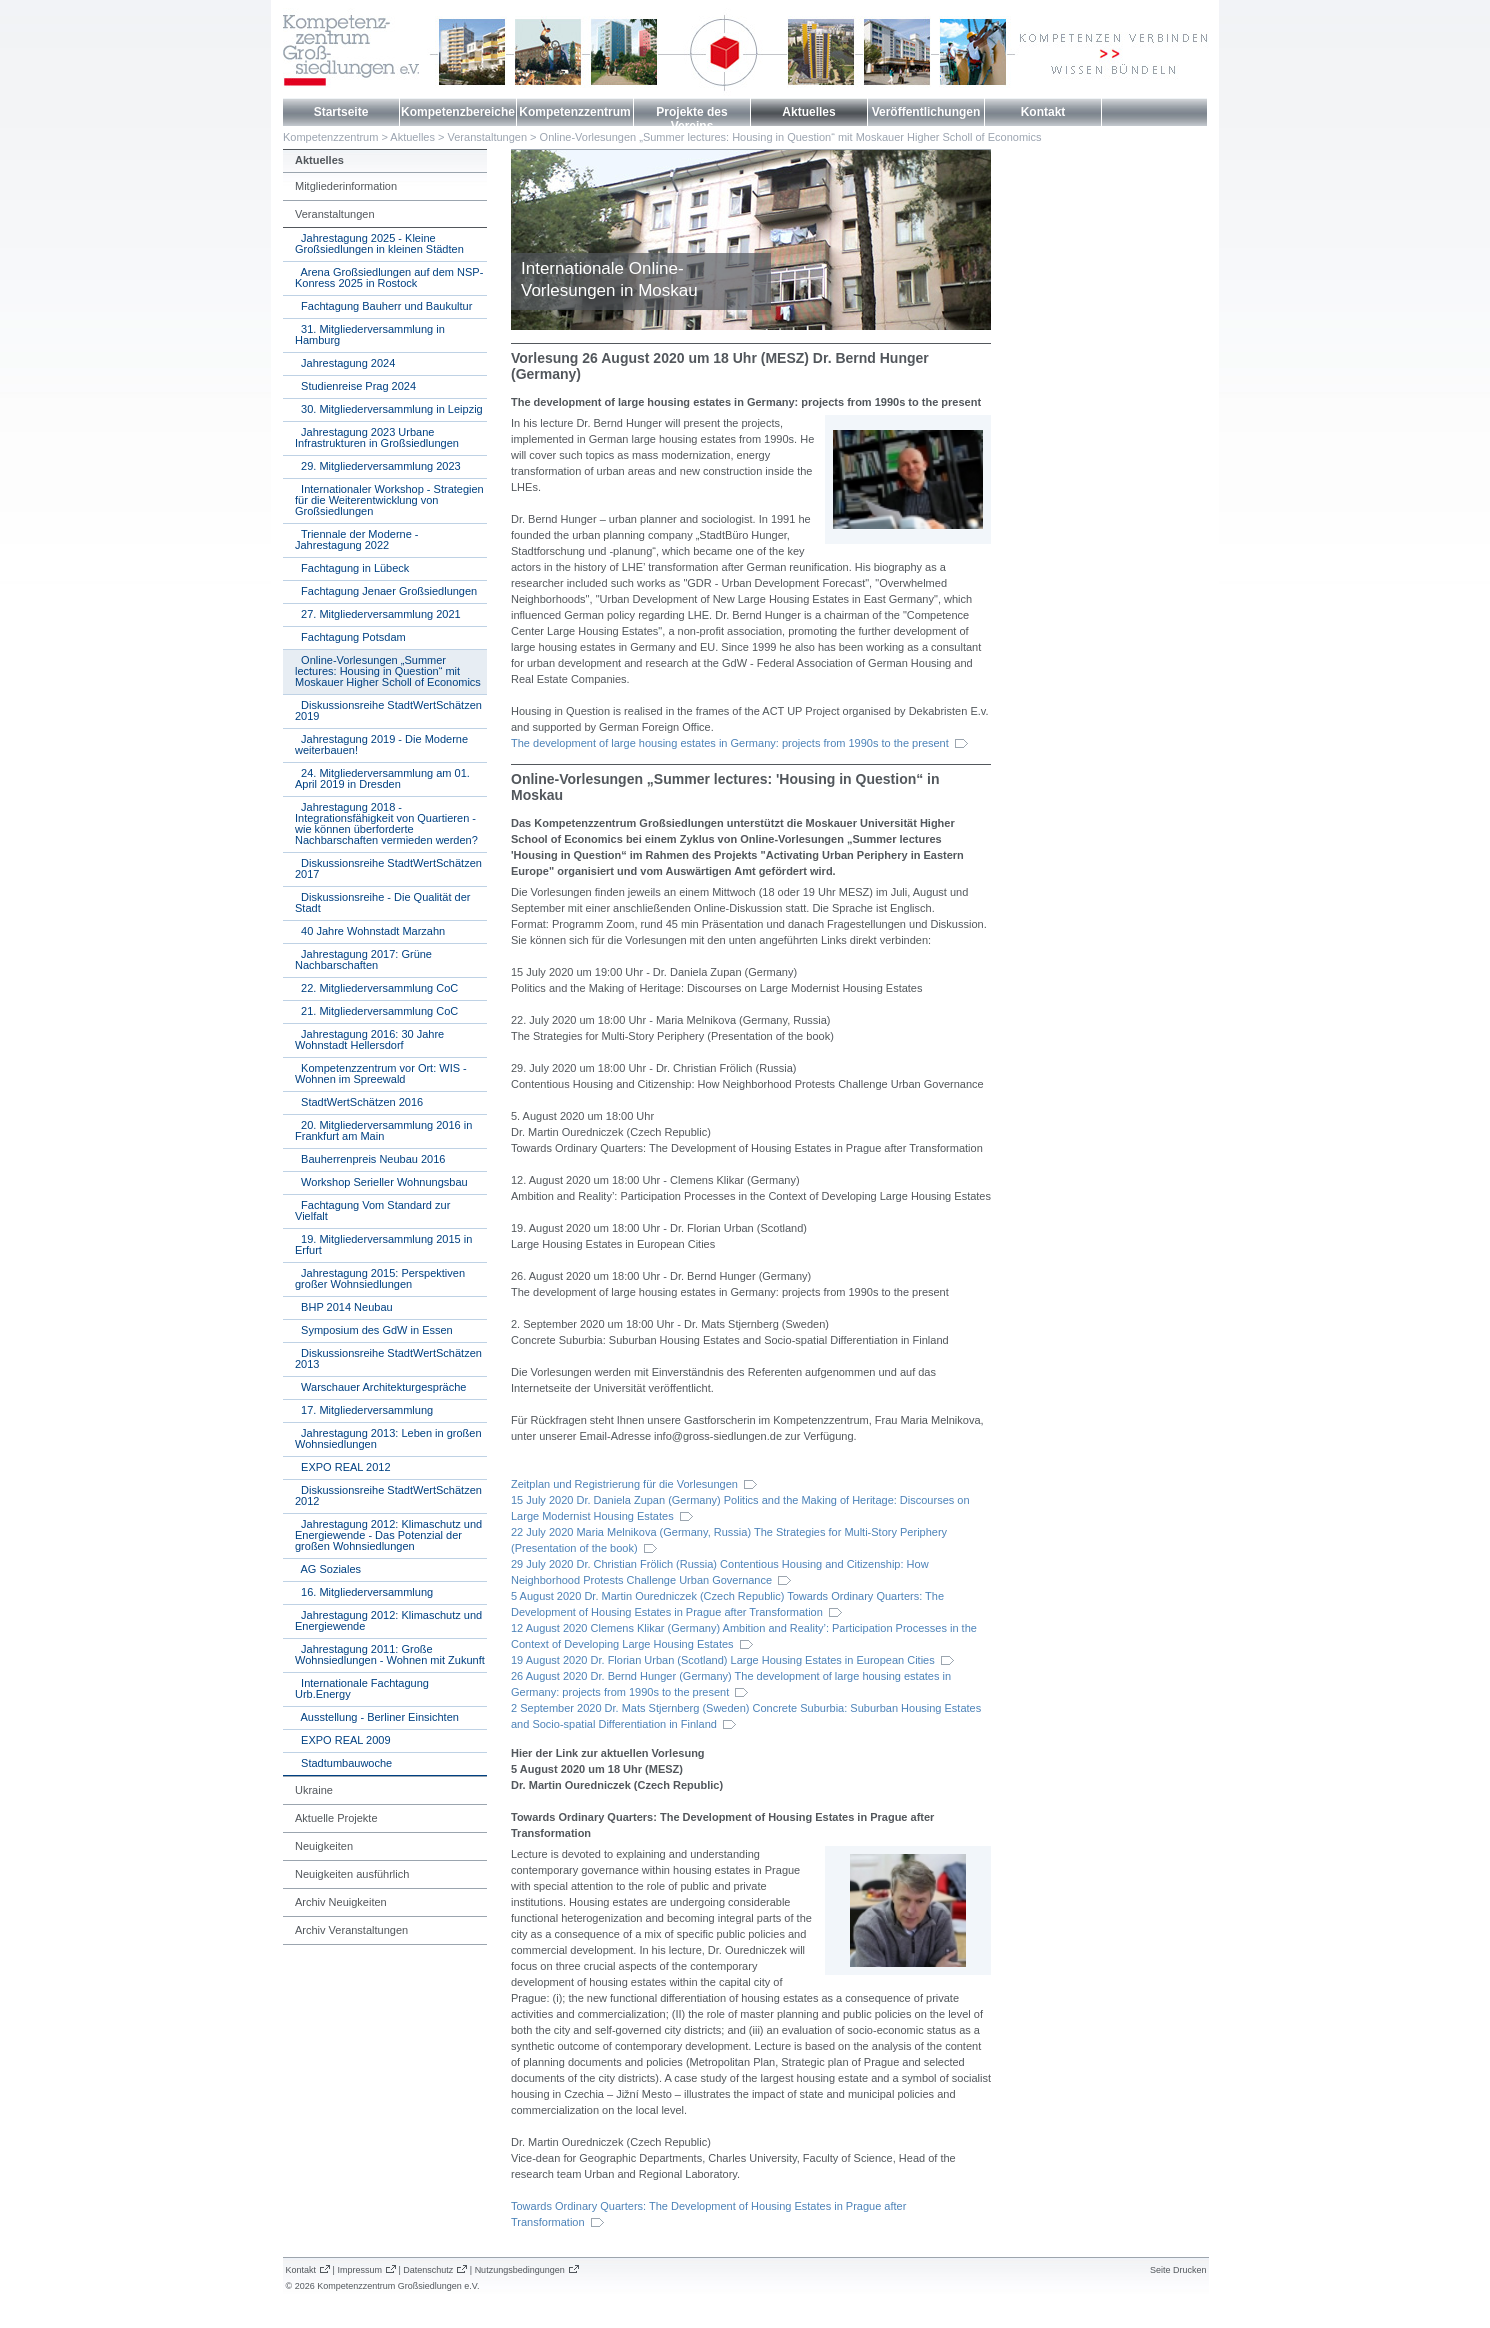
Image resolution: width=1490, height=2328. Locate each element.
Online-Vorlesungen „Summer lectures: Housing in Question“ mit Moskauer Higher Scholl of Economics (791, 137)
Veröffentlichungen (926, 112)
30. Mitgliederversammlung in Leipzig (389, 409)
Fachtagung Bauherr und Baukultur (383, 306)
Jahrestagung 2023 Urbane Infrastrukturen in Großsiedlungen (377, 437)
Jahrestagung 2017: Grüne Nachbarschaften (363, 959)
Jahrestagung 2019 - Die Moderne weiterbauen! (381, 744)
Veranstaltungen (488, 137)
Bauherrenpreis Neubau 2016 (370, 1159)
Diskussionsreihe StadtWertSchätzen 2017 (388, 868)
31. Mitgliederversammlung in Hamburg (370, 334)
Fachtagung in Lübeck (352, 568)
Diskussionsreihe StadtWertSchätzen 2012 (388, 1495)
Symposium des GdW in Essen (374, 1330)
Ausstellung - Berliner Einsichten (377, 1717)
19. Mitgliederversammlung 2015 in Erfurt (383, 1244)
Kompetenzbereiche (458, 112)
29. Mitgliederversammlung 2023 (378, 466)
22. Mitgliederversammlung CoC (376, 988)
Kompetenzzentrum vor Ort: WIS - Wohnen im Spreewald (381, 1073)
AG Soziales (328, 1569)
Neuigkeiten (324, 1846)
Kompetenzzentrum (574, 112)
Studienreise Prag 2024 (355, 386)
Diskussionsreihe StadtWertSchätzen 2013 (388, 1358)
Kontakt (1043, 112)
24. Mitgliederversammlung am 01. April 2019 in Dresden (382, 778)
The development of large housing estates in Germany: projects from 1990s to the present (730, 743)
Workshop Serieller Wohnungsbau (381, 1182)
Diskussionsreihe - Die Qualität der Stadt (382, 902)
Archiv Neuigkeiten (341, 1902)
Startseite (341, 112)
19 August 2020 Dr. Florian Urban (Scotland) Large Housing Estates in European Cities (723, 1660)
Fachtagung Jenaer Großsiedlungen (386, 591)
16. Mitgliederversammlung (364, 1592)
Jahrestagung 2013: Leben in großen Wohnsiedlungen (388, 1438)
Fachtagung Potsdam (350, 637)
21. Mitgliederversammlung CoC (376, 1011)
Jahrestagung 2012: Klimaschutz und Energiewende (388, 1620)
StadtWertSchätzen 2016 (359, 1102)
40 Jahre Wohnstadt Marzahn (370, 931)
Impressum (359, 2270)
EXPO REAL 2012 (343, 1467)
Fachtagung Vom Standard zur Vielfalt (372, 1210)
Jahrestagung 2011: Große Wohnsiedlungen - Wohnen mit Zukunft (390, 1654)
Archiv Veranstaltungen (351, 1930)
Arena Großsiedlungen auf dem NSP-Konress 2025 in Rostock (389, 277)
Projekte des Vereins (691, 119)
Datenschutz (428, 2270)
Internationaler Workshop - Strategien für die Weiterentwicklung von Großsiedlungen (389, 500)
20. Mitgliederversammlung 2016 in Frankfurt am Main (383, 1130)
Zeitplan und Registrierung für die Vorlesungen (624, 1484)
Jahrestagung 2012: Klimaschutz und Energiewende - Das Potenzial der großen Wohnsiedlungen (388, 1535)
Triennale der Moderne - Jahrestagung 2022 (357, 539)
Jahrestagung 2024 (345, 363)
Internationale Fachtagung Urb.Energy (362, 1688)
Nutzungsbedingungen (520, 2270)
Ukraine (314, 1790)
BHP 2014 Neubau (344, 1307)
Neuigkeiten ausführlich (352, 1874)
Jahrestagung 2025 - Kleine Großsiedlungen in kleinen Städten (379, 243)
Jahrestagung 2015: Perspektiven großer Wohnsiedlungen (380, 1278)
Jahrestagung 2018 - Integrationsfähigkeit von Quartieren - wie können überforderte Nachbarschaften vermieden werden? (386, 823)
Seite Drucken (1178, 2270)
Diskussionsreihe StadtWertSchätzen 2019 (388, 710)
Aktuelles (808, 112)
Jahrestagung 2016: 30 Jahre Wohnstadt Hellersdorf (369, 1039)
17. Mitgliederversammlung (364, 1410)
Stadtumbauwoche (343, 1763)
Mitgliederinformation (346, 186)
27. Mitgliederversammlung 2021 (378, 614)
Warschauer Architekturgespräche (380, 1387)
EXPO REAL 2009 (343, 1740)
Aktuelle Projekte (336, 1818)
